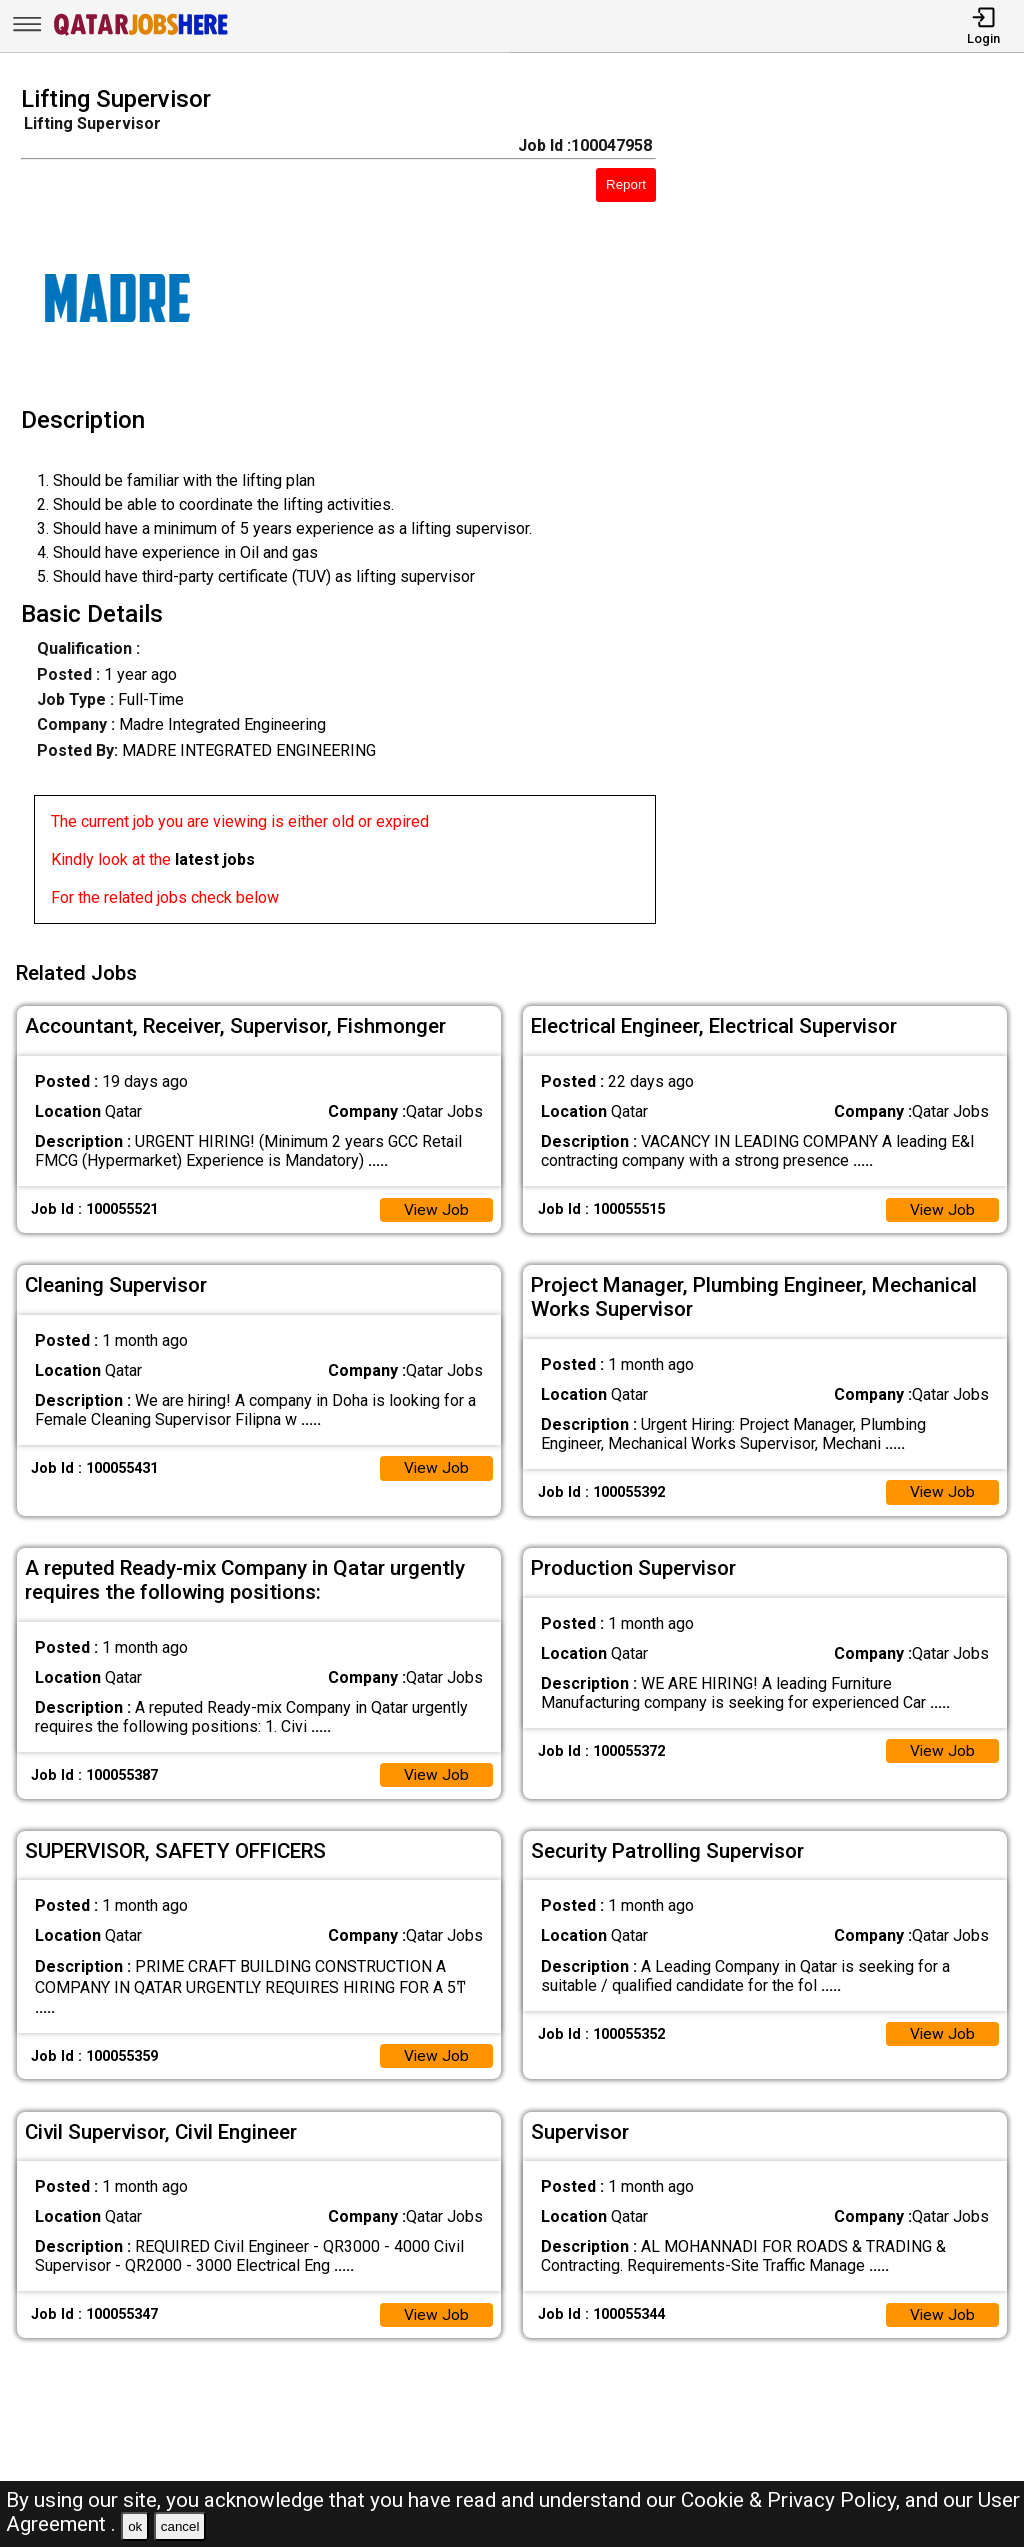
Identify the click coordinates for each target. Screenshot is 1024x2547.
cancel (180, 2526)
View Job (436, 1205)
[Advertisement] (852, 511)
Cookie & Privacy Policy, (793, 2500)
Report (626, 184)
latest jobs (215, 859)
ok (135, 2526)
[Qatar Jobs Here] (141, 33)
